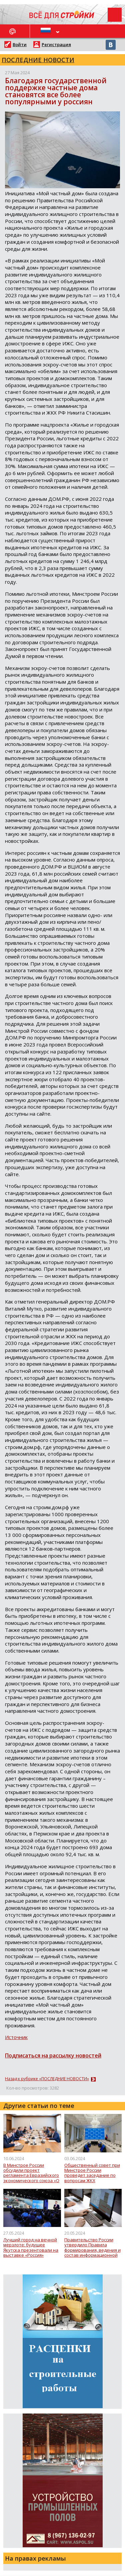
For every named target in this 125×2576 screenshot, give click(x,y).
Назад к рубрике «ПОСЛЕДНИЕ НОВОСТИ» (47, 2079)
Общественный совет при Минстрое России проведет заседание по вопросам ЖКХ (92, 2173)
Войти (20, 44)
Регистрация (56, 44)
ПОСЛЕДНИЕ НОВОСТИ (38, 60)
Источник (16, 2037)
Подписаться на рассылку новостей (53, 2055)
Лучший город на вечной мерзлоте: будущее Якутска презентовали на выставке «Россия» (30, 2247)
